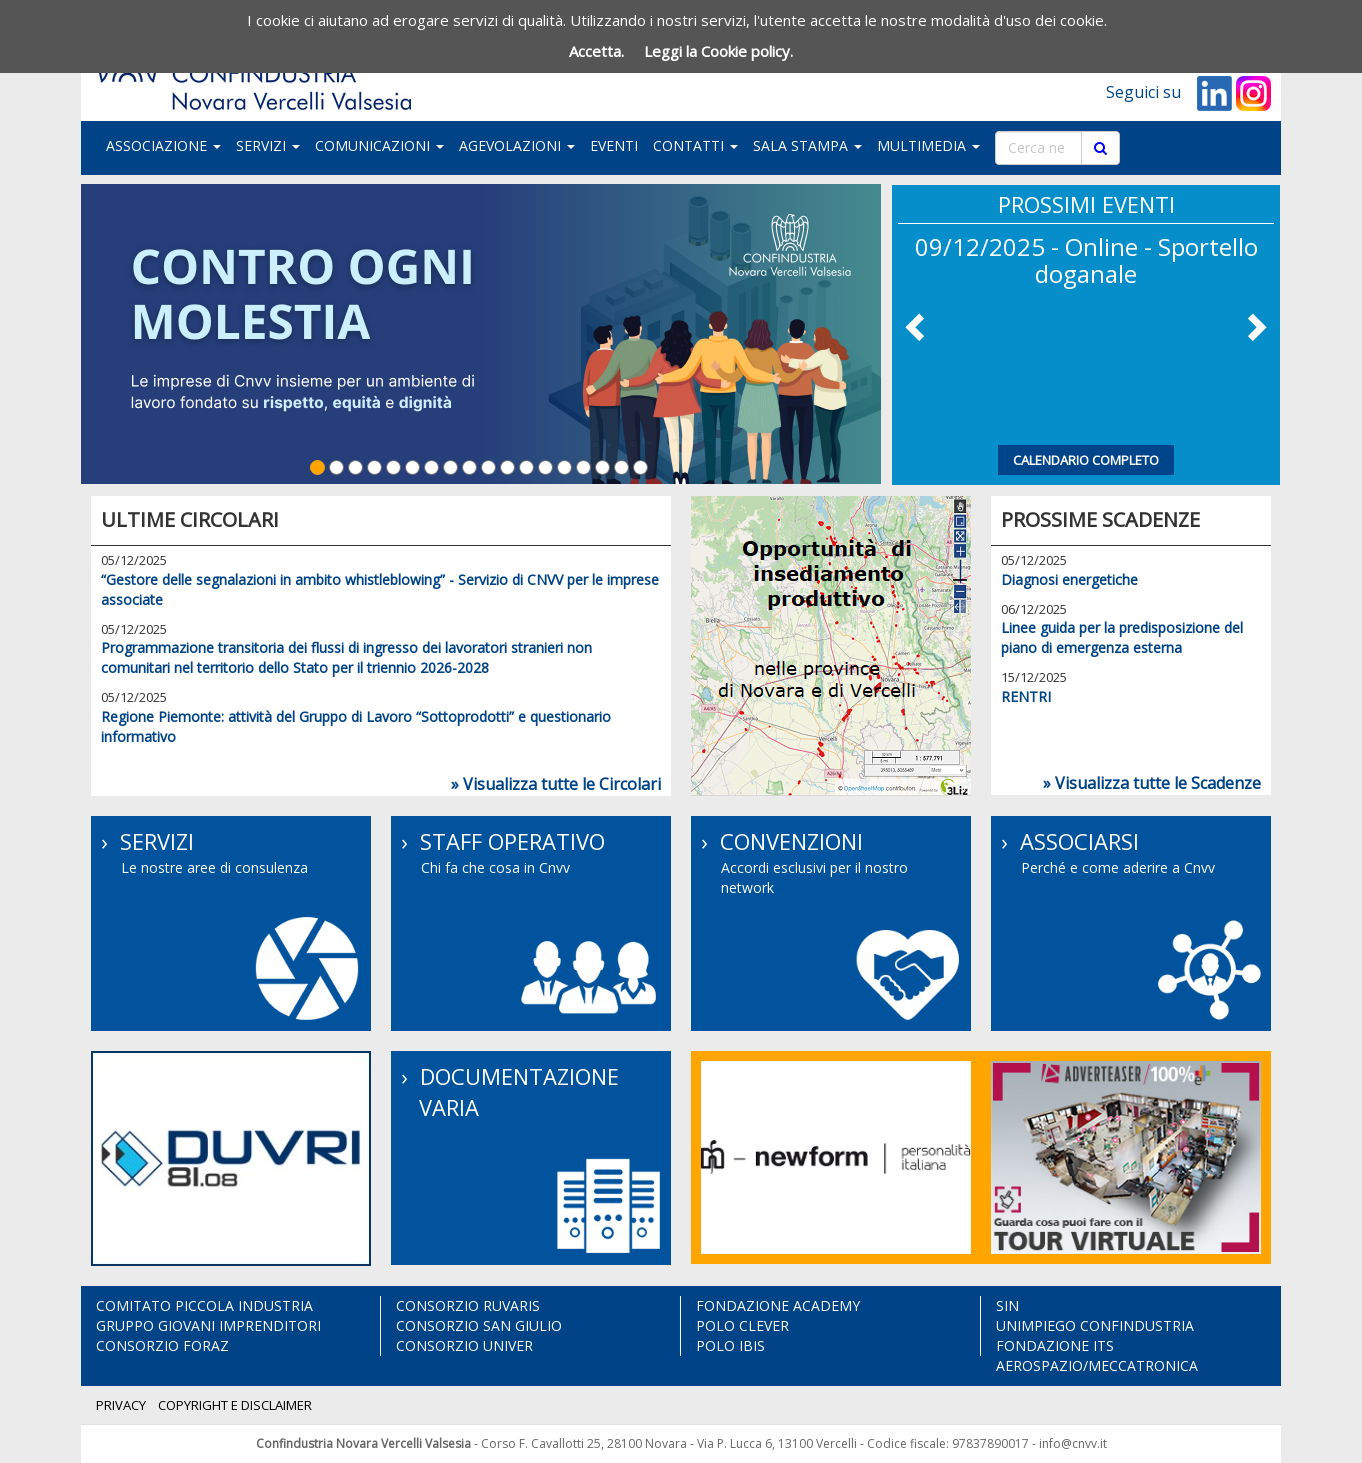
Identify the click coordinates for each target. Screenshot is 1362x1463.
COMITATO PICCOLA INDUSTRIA (204, 1305)
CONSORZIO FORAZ (162, 1345)
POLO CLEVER (742, 1325)
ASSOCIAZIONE (163, 145)
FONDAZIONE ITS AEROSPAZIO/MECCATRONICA (1097, 1355)
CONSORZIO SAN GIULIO (479, 1325)
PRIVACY (121, 1405)
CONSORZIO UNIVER (464, 1345)
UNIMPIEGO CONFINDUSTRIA (1095, 1325)
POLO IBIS (730, 1345)
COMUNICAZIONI (379, 145)
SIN (1007, 1305)
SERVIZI (268, 145)
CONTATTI (695, 145)
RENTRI (1026, 696)
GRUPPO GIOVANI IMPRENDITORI (208, 1325)
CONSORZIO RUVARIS (468, 1305)
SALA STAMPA (807, 145)
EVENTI (614, 145)
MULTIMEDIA (928, 145)
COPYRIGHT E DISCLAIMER (235, 1405)
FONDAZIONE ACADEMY (778, 1305)
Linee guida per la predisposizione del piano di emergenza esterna (1122, 637)
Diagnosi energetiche (1069, 579)
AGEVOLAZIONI (517, 145)
